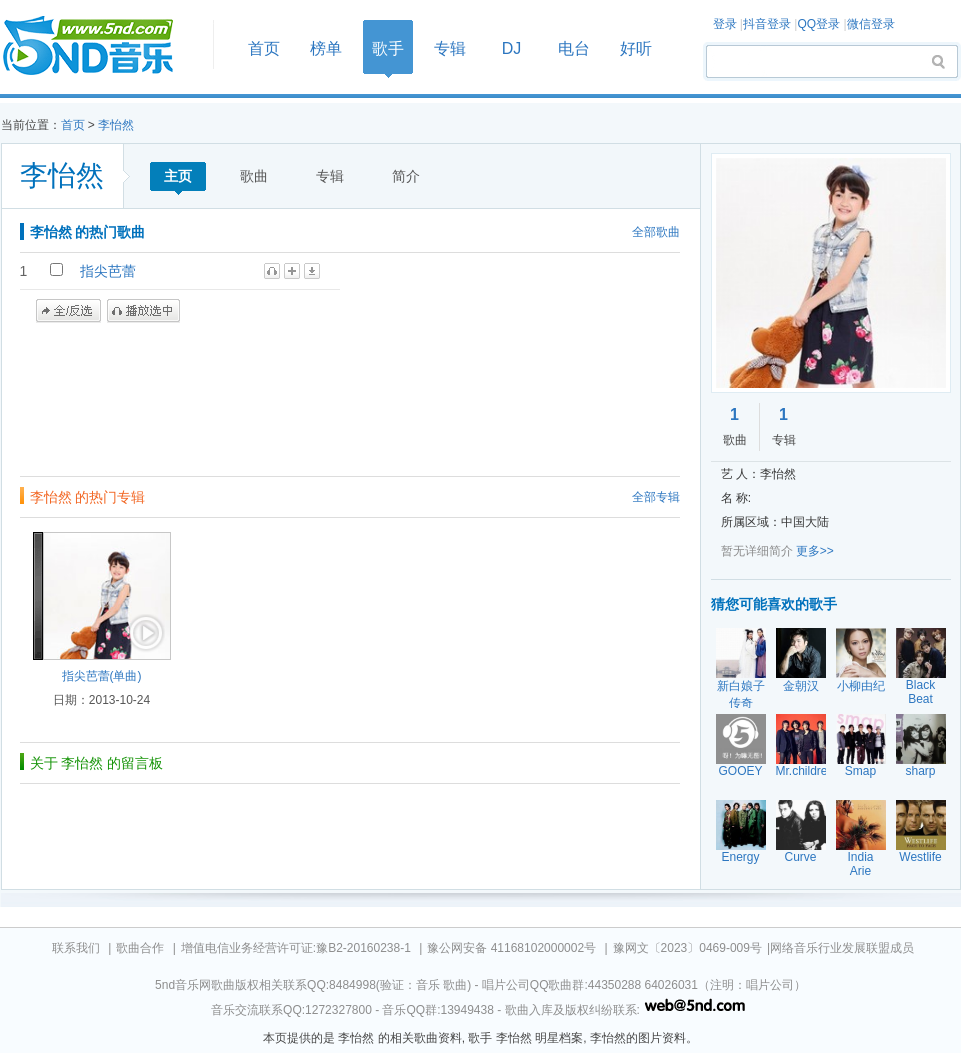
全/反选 (68, 311)
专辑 (450, 48)
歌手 (388, 48)
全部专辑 (656, 497)
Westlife (920, 857)
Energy (740, 857)
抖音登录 (767, 24)
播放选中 (143, 311)
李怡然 (116, 125)
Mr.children (805, 771)
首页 (101, 46)
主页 (178, 176)
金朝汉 (801, 686)
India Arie (860, 864)
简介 (406, 176)
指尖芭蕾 (108, 271)
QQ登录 (818, 24)
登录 (725, 24)
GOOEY (740, 771)
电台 (574, 48)
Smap (860, 771)
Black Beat (920, 692)
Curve (800, 857)
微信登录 (871, 24)
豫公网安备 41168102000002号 (511, 948)
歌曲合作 (140, 948)
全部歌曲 (656, 232)
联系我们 (76, 948)
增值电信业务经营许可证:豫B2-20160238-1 (296, 948)
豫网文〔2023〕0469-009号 (687, 948)
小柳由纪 (861, 686)
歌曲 (254, 176)
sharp (920, 771)
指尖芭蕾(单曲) (102, 676)
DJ (512, 48)
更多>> (815, 551)
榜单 (326, 48)
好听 (636, 48)
